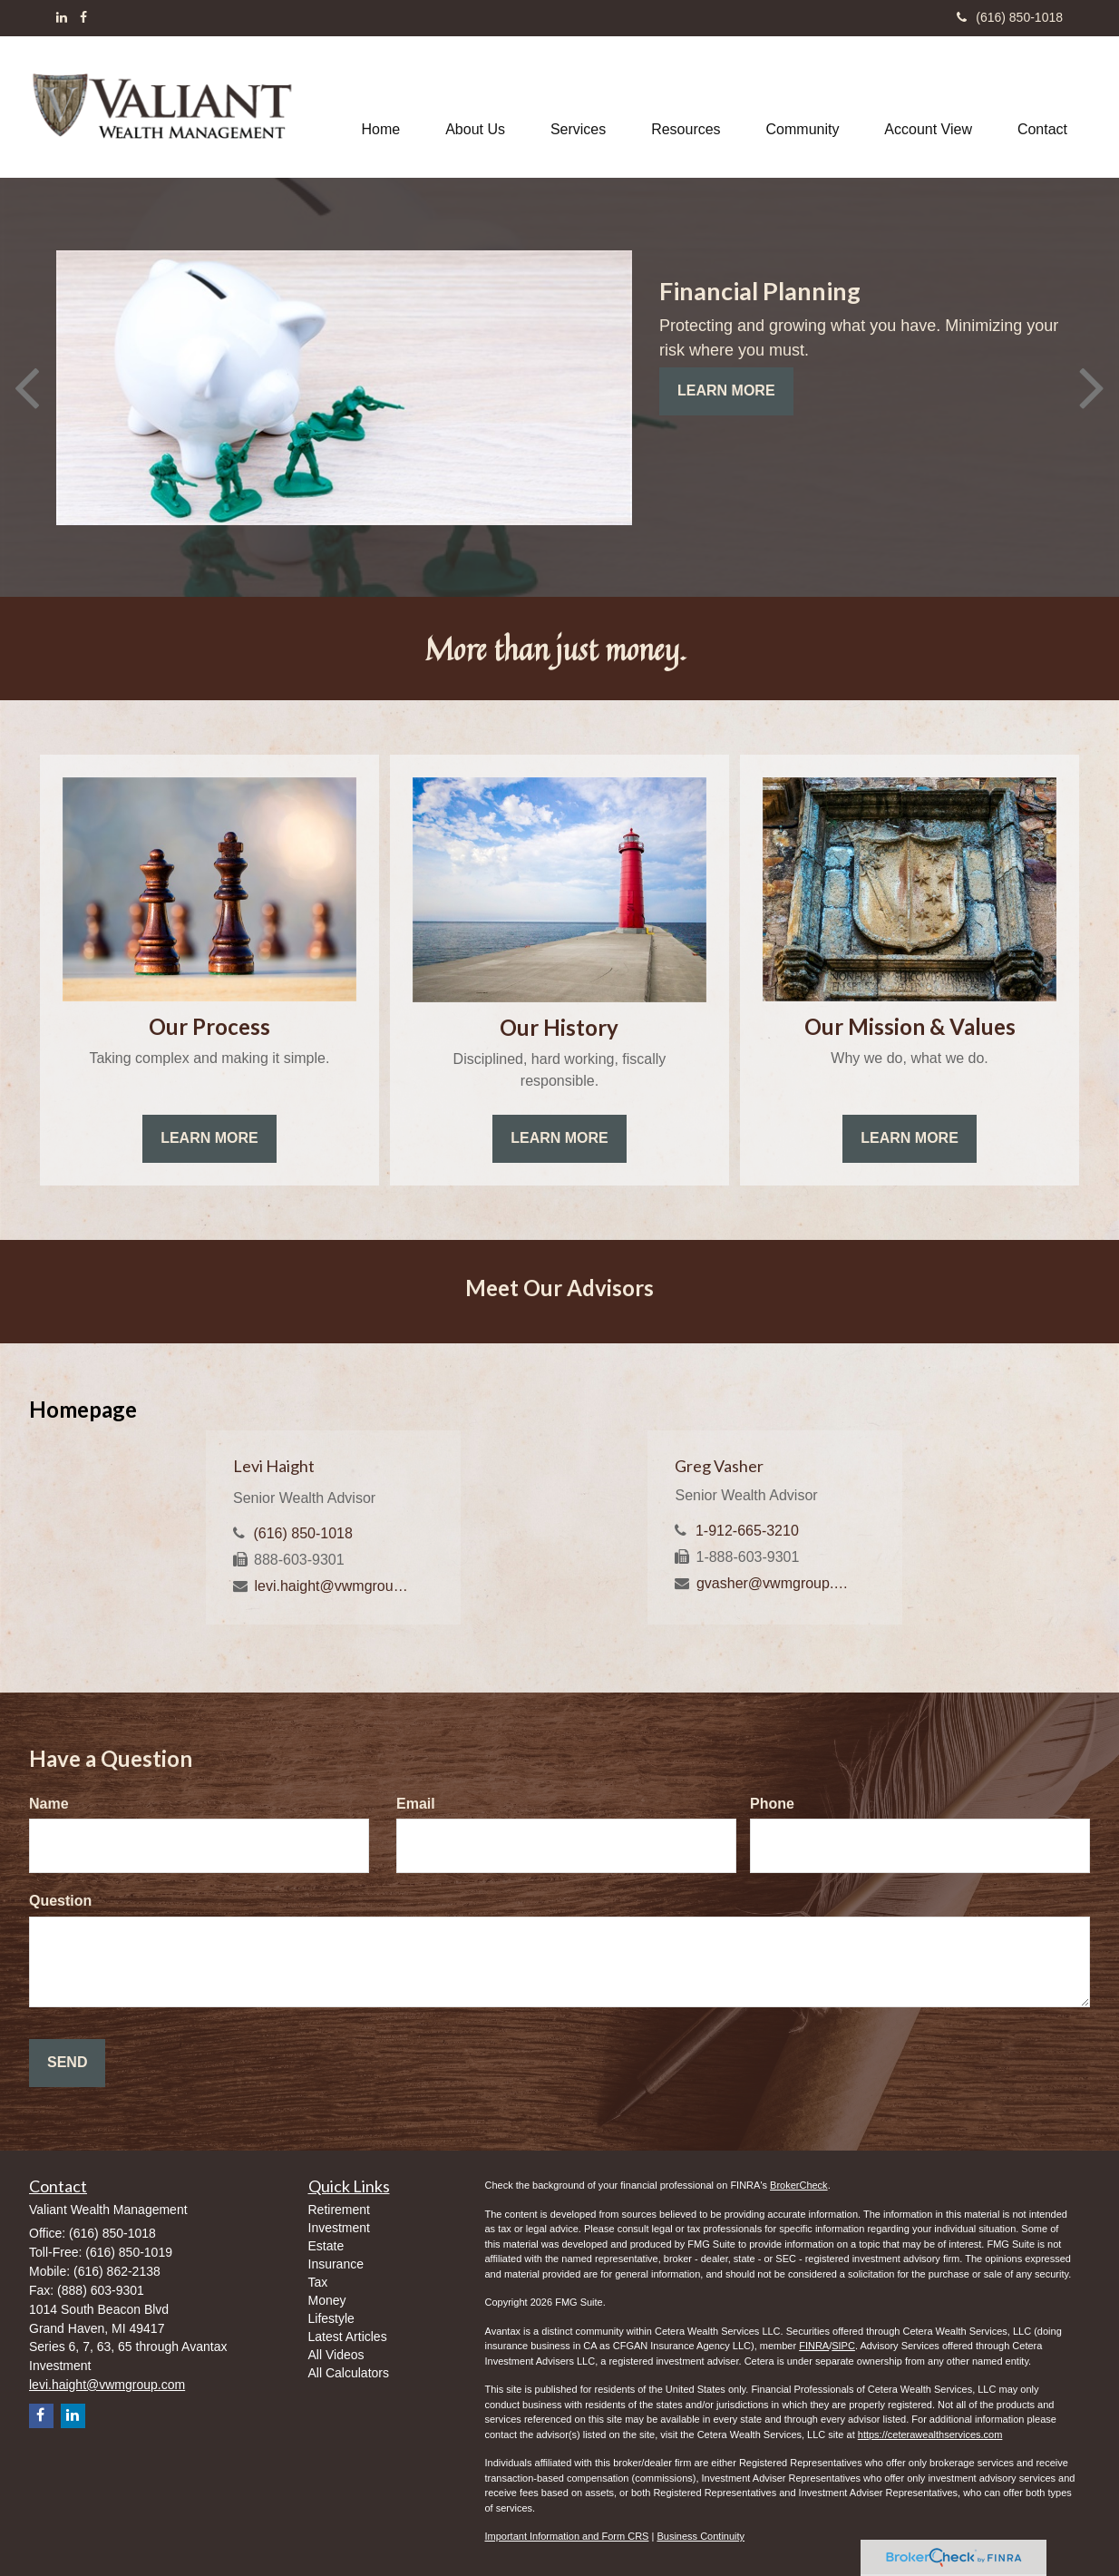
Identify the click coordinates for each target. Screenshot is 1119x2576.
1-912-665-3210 (747, 1530)
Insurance (336, 2264)
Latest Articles (347, 2336)
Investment (339, 2227)
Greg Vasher (719, 1466)
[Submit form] (67, 2063)
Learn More (726, 390)
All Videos (336, 2354)
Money (327, 2300)
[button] (475, 107)
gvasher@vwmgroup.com (775, 1583)
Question (60, 1900)
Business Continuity (700, 2536)
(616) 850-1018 (1010, 17)
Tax (318, 2282)
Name (49, 1803)
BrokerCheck (799, 2185)
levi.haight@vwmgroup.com (333, 1586)
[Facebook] (83, 17)
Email (415, 1803)
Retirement (339, 2209)
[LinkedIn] (61, 17)
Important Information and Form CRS (567, 2536)
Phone (772, 1803)
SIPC (843, 2345)
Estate (326, 2246)
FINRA (814, 2345)
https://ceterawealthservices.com (930, 2434)
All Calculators (348, 2373)
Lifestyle (331, 2318)
